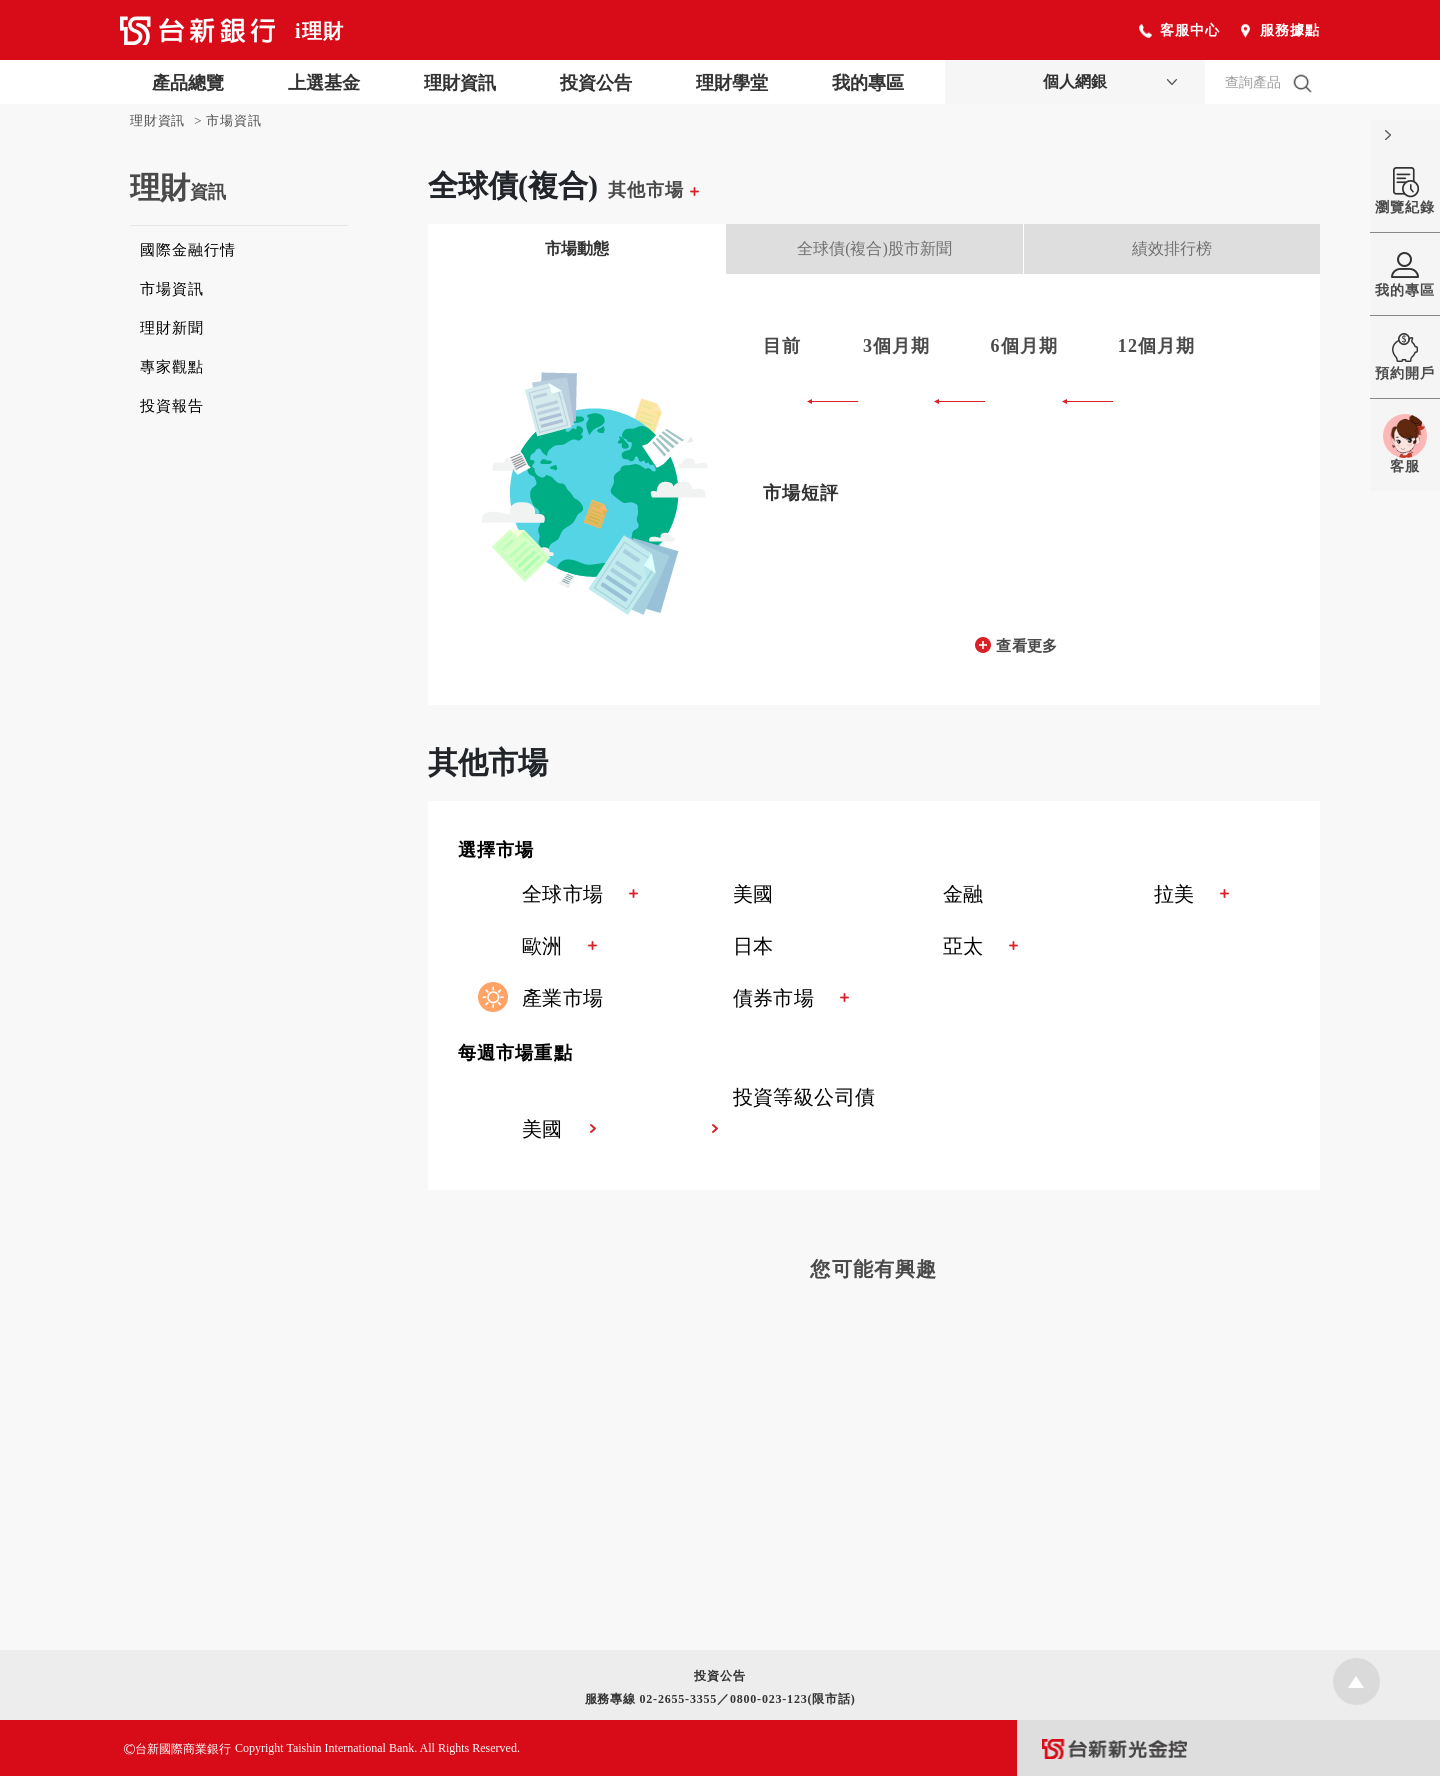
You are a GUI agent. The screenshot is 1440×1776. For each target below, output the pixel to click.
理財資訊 (460, 83)
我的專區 (868, 83)
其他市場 (653, 190)
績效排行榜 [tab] (1172, 248)
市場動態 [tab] (577, 248)
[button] (889, 852)
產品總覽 (188, 83)
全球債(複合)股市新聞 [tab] (874, 248)
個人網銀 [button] (1075, 81)
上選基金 (324, 83)
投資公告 (596, 83)
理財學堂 (732, 83)
